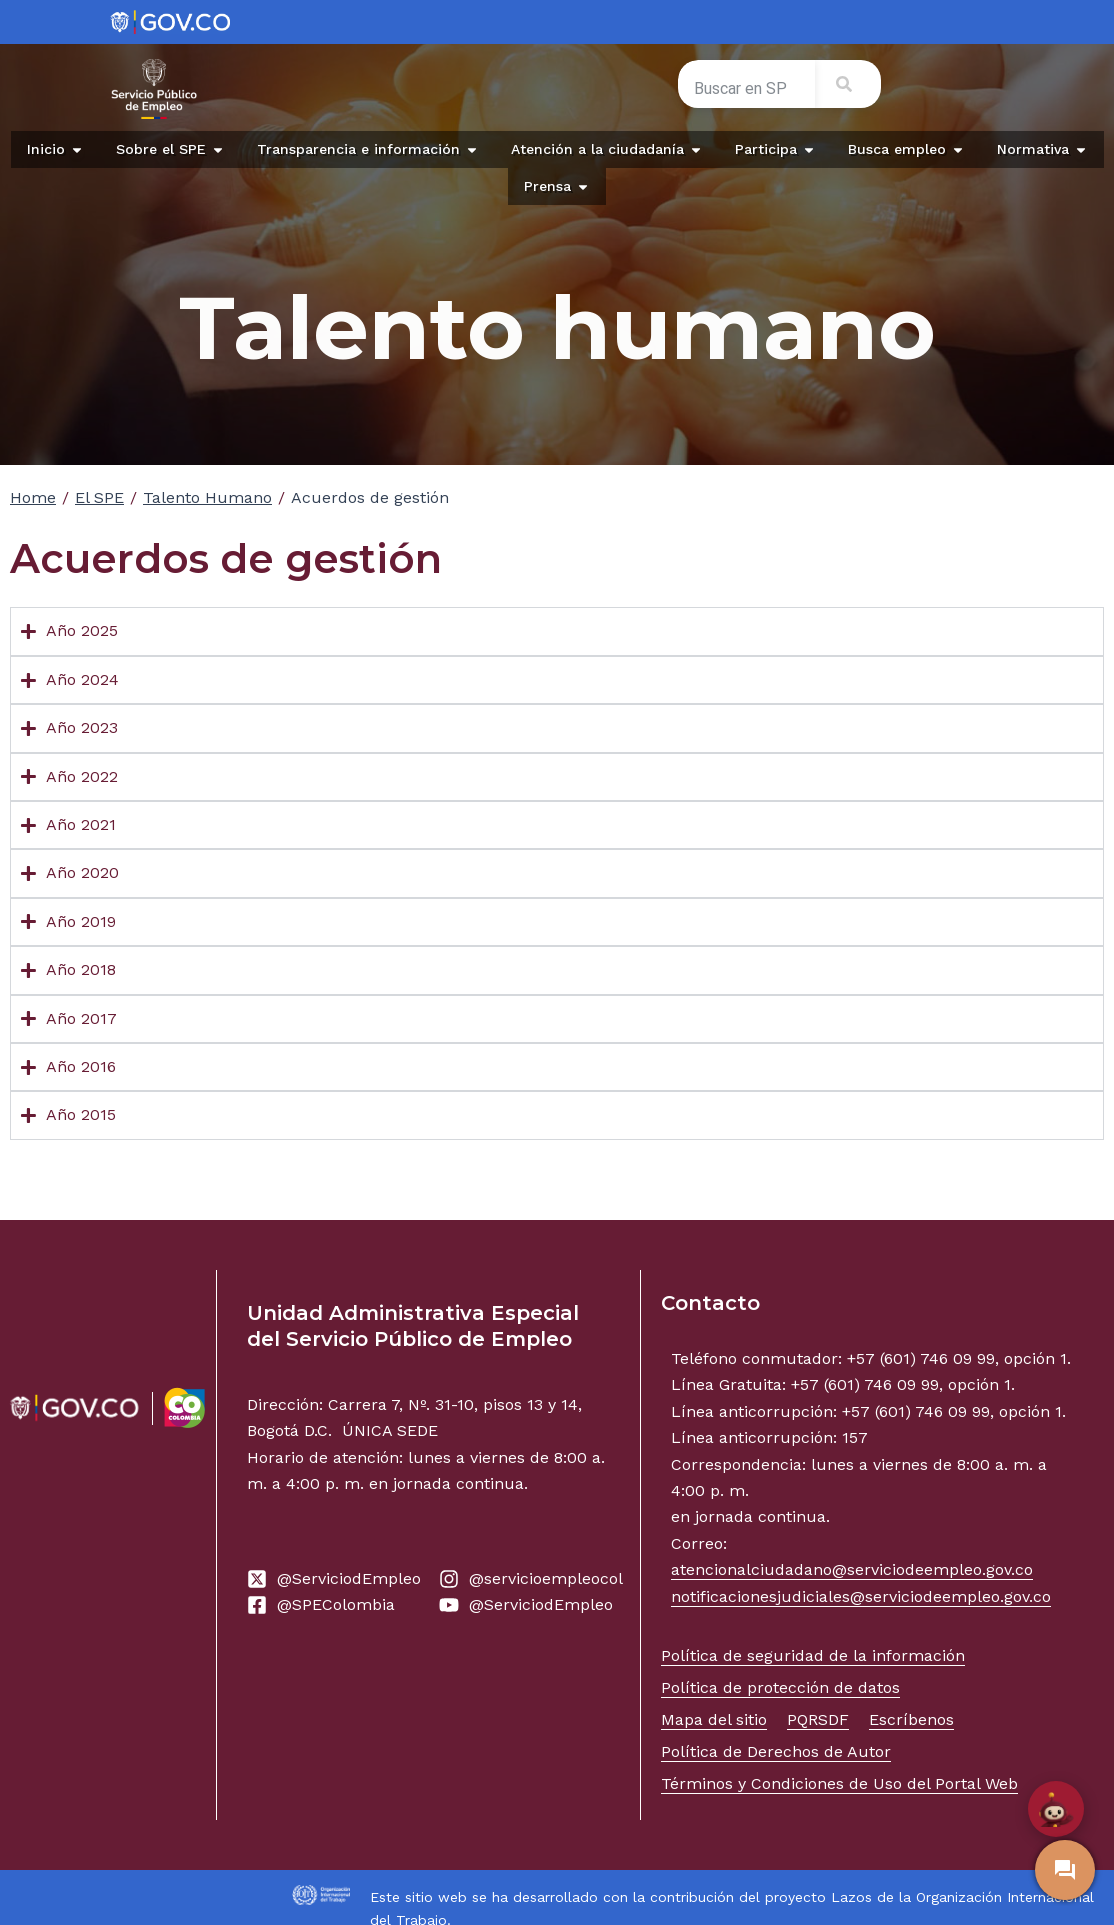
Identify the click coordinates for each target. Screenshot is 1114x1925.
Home (33, 497)
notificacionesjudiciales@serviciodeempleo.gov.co (861, 1596)
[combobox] (746, 88)
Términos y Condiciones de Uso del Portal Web (839, 1783)
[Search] (848, 84)
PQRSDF (818, 1719)
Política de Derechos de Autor (776, 1751)
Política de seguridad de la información (813, 1655)
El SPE (99, 497)
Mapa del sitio (714, 1719)
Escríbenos (911, 1719)
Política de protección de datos (780, 1687)
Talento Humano (207, 497)
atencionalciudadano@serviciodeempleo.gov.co (852, 1569)
